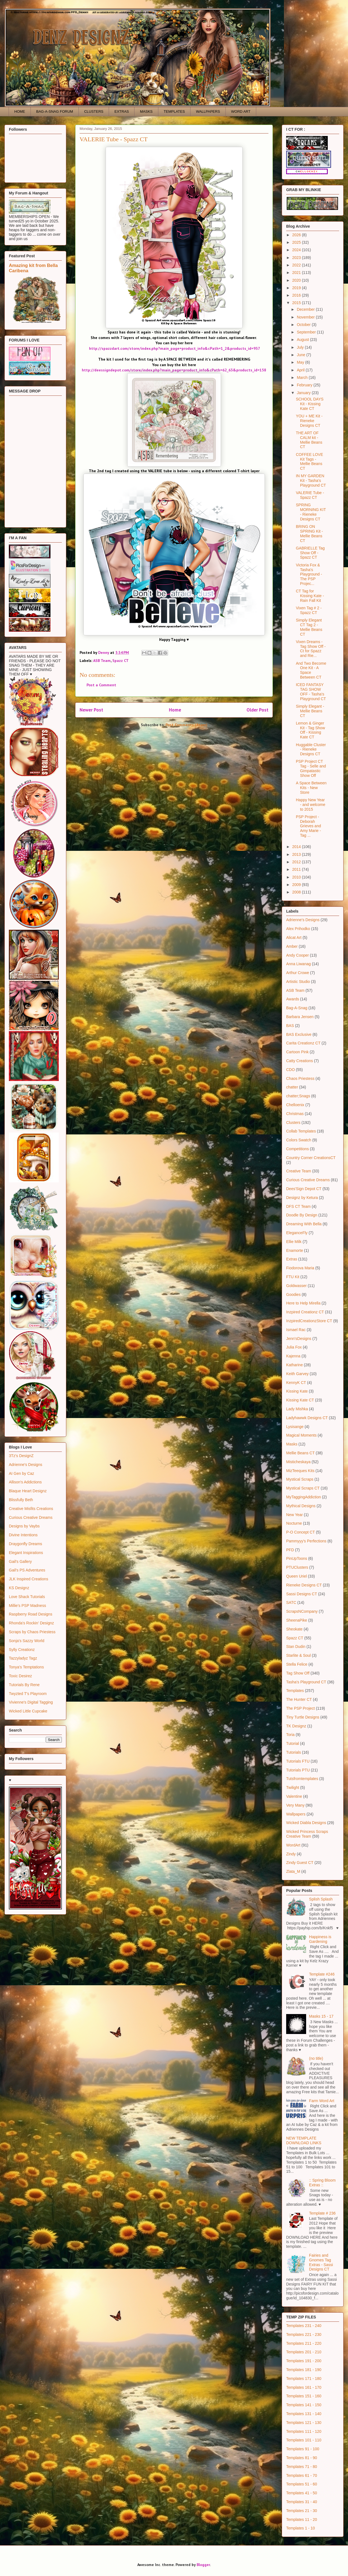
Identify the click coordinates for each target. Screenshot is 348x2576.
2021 (297, 272)
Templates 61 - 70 (301, 2475)
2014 (297, 846)
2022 (297, 265)
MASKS (146, 111)
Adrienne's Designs (25, 1464)
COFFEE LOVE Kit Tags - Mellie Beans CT (309, 461)
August (303, 339)
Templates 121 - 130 (303, 2422)
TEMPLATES (174, 111)
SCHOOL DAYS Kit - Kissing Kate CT (310, 404)
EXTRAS (122, 111)
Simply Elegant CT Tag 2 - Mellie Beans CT (309, 627)
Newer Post (91, 710)
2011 (297, 869)
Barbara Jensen (300, 1017)
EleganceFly (297, 1233)
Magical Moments (301, 1435)
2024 (297, 250)
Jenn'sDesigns (298, 1338)
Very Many (295, 1805)
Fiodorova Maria (300, 1268)
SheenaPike (296, 1620)
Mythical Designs (301, 1506)
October (304, 324)
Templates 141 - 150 (303, 2405)
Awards (292, 999)
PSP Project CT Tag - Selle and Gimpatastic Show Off (311, 768)
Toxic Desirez (20, 1676)
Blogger (203, 2564)
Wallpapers (296, 1814)
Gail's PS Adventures (27, 1570)
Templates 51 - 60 (301, 2484)
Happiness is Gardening (320, 1939)
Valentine (294, 1796)
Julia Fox (294, 1347)
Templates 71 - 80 (301, 2466)
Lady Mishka (297, 1409)
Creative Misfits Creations (31, 1508)
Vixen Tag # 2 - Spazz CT (309, 610)
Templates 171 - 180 (303, 2378)
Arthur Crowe (297, 972)
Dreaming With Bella (304, 1224)
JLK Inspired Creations (28, 1579)
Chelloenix (295, 1105)
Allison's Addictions (25, 1482)
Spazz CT (120, 660)
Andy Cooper (297, 955)
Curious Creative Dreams (30, 1517)
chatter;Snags (298, 1096)
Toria (290, 1734)
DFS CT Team (298, 1206)
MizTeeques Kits (300, 1470)
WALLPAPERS (208, 111)
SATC (291, 1602)
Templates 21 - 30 (301, 2510)
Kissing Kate (297, 1391)
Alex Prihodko (298, 928)
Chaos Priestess (300, 1078)
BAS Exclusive (298, 1034)
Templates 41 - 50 (301, 2493)
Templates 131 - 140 (303, 2413)
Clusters (293, 1122)
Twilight (292, 1787)
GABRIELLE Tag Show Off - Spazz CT (310, 553)
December (306, 309)
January (304, 393)
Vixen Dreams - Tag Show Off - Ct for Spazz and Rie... (311, 648)
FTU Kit (292, 1277)
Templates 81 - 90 (301, 2458)
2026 (297, 235)
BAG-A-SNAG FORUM (54, 111)
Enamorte (294, 1250)
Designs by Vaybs (24, 1526)
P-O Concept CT (300, 1532)
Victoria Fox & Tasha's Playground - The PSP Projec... (309, 574)
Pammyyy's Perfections (306, 1541)
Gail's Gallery (20, 1561)
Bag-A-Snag (296, 1008)
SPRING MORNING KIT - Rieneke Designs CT (311, 512)
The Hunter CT (299, 1699)
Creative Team (298, 1171)
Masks (291, 1444)
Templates (295, 1690)
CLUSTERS (93, 111)
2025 (297, 242)
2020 (297, 280)
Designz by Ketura (302, 1197)
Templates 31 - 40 (301, 2502)
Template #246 (322, 1974)
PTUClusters (297, 1567)
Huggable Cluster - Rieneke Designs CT (311, 749)
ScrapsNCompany (302, 1611)
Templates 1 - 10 (300, 2528)
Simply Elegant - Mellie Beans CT (310, 711)
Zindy (291, 1854)
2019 (297, 288)
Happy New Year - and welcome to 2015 (310, 804)
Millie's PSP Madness (27, 1605)
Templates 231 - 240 (303, 2325)
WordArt (293, 1845)
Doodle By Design (301, 1215)
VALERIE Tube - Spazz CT (310, 495)
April (301, 370)
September (307, 332)
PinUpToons (296, 1558)
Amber (292, 946)
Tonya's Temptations (26, 1667)
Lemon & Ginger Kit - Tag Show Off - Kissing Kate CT (310, 730)
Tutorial (292, 1743)
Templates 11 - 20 (301, 2519)
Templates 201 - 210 (303, 2352)
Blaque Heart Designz (28, 1491)
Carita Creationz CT (303, 1043)
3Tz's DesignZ (21, 1455)
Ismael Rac (296, 1329)
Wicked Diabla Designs (306, 1822)
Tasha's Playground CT (306, 1682)
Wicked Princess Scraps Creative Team (307, 1833)
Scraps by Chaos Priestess (32, 1632)
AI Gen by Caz (21, 1473)
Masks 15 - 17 (321, 2016)
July (301, 347)
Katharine (294, 1365)
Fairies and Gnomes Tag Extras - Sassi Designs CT (321, 2262)
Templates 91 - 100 (302, 2449)
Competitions (297, 1149)
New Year (294, 1514)
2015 (297, 303)
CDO (290, 1069)
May (301, 362)
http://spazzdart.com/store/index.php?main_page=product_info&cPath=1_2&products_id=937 (174, 348)
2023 (297, 257)
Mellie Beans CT (300, 1453)
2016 (297, 295)
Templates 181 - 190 (303, 2369)
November (306, 317)
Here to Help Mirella (303, 1303)
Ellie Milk (293, 1241)
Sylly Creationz (22, 1649)
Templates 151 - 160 (303, 2396)
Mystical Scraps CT (303, 1488)
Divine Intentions (23, 1535)
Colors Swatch (298, 1140)
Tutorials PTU (298, 1770)
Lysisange (295, 1426)
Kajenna (293, 1356)
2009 (297, 884)
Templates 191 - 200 (303, 2361)
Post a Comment (101, 684)
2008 (297, 892)
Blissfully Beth (21, 1500)
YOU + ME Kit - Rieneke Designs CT (309, 421)
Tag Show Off (297, 1673)
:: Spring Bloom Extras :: (322, 2182)
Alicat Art (293, 937)
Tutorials (293, 1752)
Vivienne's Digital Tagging (31, 1702)
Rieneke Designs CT (304, 1585)
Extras (291, 1259)
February (305, 385)
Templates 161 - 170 (303, 2387)
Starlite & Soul (298, 1655)
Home (175, 710)
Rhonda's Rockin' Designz (31, 1623)
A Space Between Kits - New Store (311, 788)
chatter (292, 1087)
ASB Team (102, 660)
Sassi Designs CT (301, 1594)
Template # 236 (322, 2213)
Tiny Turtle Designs (302, 1717)
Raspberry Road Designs (30, 1614)
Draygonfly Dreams (25, 1544)
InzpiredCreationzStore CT (309, 1321)
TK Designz (296, 1726)
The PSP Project (300, 1708)
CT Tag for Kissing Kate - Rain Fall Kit (310, 596)
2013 (297, 854)
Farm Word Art (321, 2101)
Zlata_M (293, 1871)
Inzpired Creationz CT (305, 1312)
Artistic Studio (298, 981)
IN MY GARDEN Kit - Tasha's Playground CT (311, 480)
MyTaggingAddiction (303, 1497)
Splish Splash (321, 1899)
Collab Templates (301, 1131)
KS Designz (19, 1588)
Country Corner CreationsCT (311, 1157)
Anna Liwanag (298, 964)
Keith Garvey (297, 1374)
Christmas (295, 1113)
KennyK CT (296, 1382)
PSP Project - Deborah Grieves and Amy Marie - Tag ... (308, 826)
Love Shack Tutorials (27, 1596)
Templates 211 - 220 (303, 2343)
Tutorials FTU (297, 1761)
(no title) (316, 2058)
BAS (290, 1025)
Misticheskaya (298, 1462)
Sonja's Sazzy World (26, 1640)
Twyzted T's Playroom (28, 1693)
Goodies (293, 1294)
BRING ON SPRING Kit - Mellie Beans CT (309, 533)
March (303, 377)
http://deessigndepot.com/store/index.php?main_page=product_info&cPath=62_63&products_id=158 (174, 370)
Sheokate (294, 1629)
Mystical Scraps (299, 1479)
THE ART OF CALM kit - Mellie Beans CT (309, 440)
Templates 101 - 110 (303, 2440)
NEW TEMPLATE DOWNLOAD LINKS (303, 2140)
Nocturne (294, 1523)
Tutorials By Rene (24, 1685)
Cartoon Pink (297, 1052)
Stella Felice (296, 1664)
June (301, 355)
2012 (297, 862)
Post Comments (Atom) (186, 724)
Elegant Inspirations (26, 1552)
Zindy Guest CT (299, 1862)
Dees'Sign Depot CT (303, 1188)
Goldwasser (296, 1285)
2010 (297, 877)
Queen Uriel (296, 1576)
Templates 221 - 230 (303, 2334)
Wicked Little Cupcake (28, 1711)
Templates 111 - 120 (303, 2431)
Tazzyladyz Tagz (23, 1658)
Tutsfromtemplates (302, 1778)
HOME (19, 111)
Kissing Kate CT (300, 1400)
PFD (290, 1550)
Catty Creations (299, 1061)
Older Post (257, 710)
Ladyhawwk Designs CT (307, 1418)
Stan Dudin (295, 1646)
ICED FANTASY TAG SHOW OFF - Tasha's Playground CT (311, 691)
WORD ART (240, 111)
